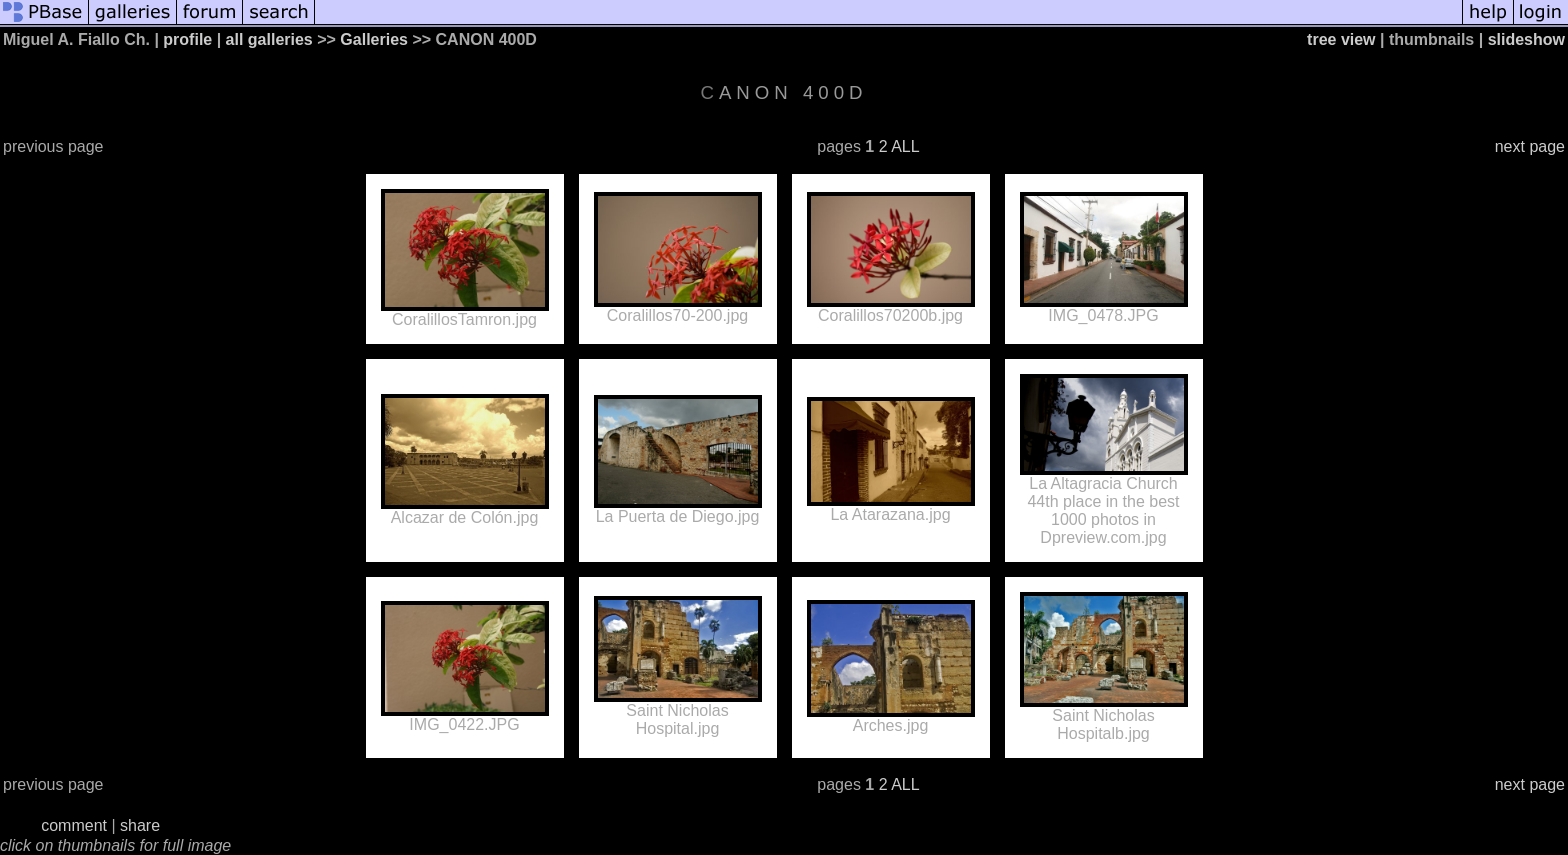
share (140, 825)
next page (1530, 146)
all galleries (269, 39)
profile (187, 39)
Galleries (374, 39)
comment (74, 825)
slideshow (1526, 39)
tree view (1341, 39)
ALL (905, 146)
